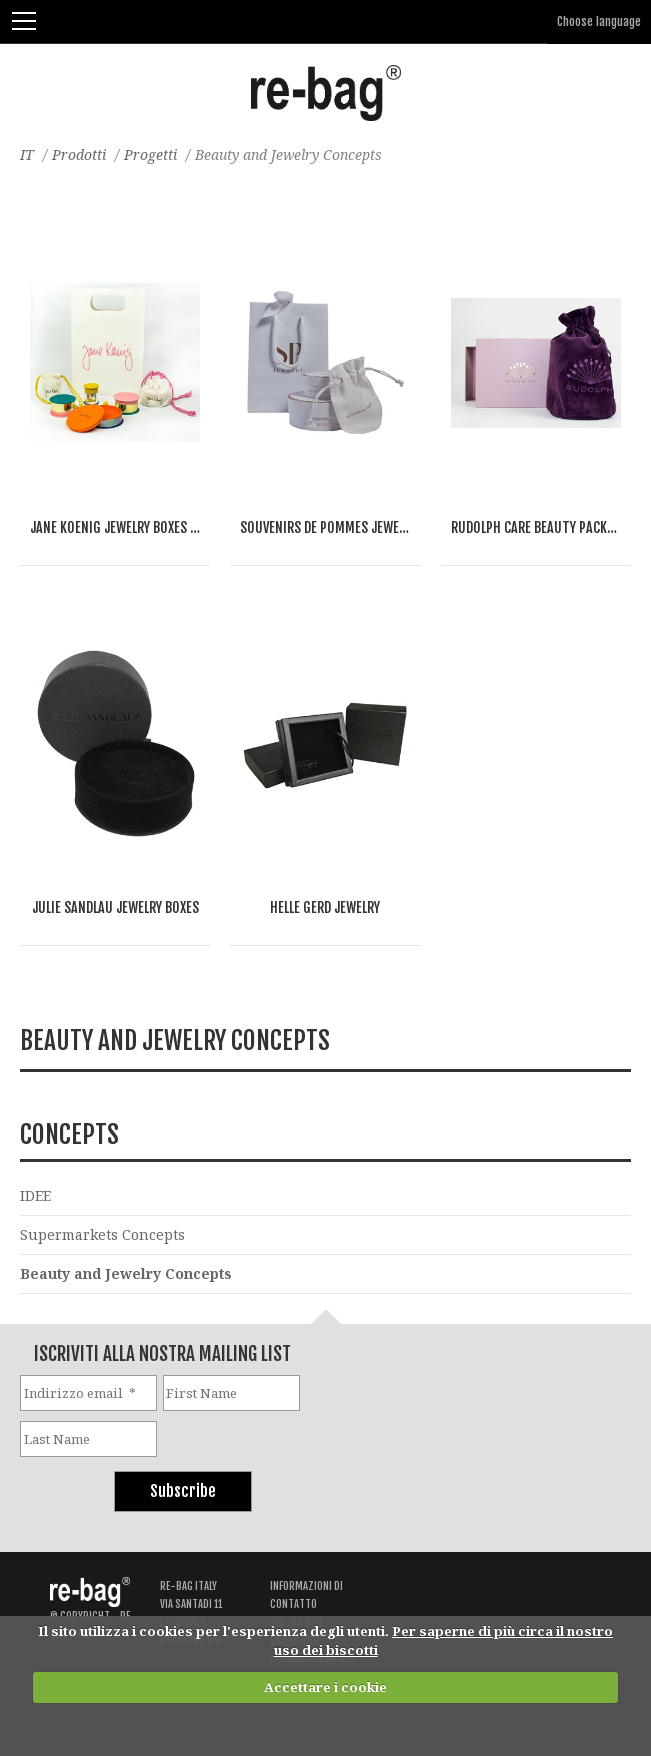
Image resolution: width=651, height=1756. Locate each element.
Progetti (150, 154)
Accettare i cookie (325, 1687)
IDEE (35, 1195)
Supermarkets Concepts (102, 1234)
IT (27, 154)
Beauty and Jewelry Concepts (126, 1273)
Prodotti (79, 154)
